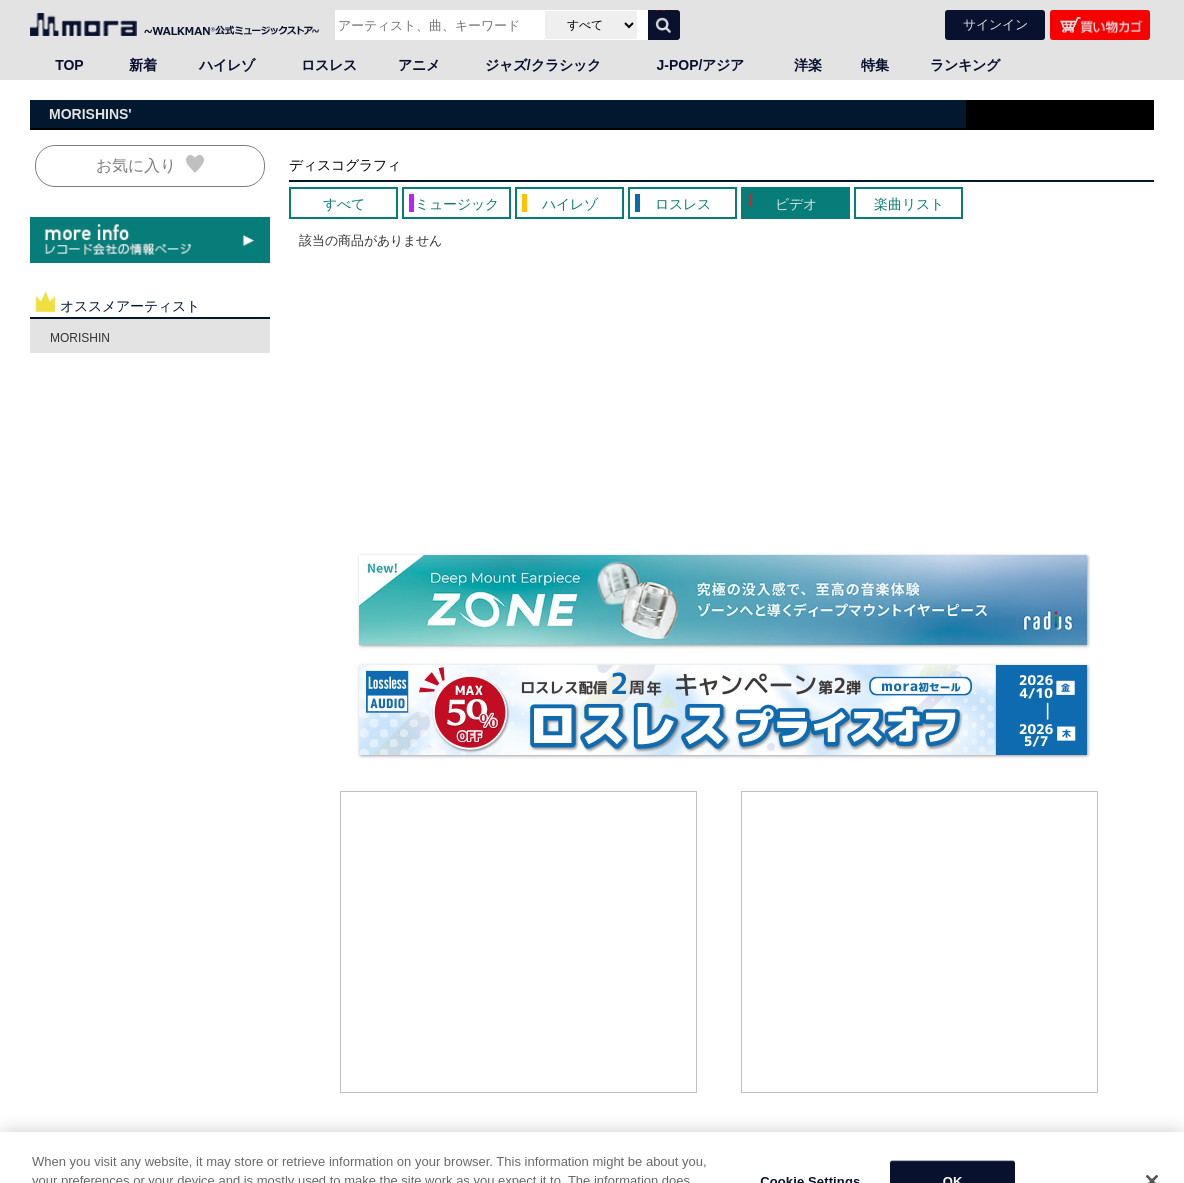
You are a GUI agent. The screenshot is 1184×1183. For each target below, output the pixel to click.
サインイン (995, 24)
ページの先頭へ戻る (1099, 1152)
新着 (143, 65)
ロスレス (329, 65)
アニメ (419, 65)
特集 (875, 65)
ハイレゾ (227, 65)
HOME (55, 1172)
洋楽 (808, 65)
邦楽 (120, 1172)
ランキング (965, 65)
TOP (69, 65)
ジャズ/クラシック (543, 65)
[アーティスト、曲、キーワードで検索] (437, 25)
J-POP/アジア (701, 65)
